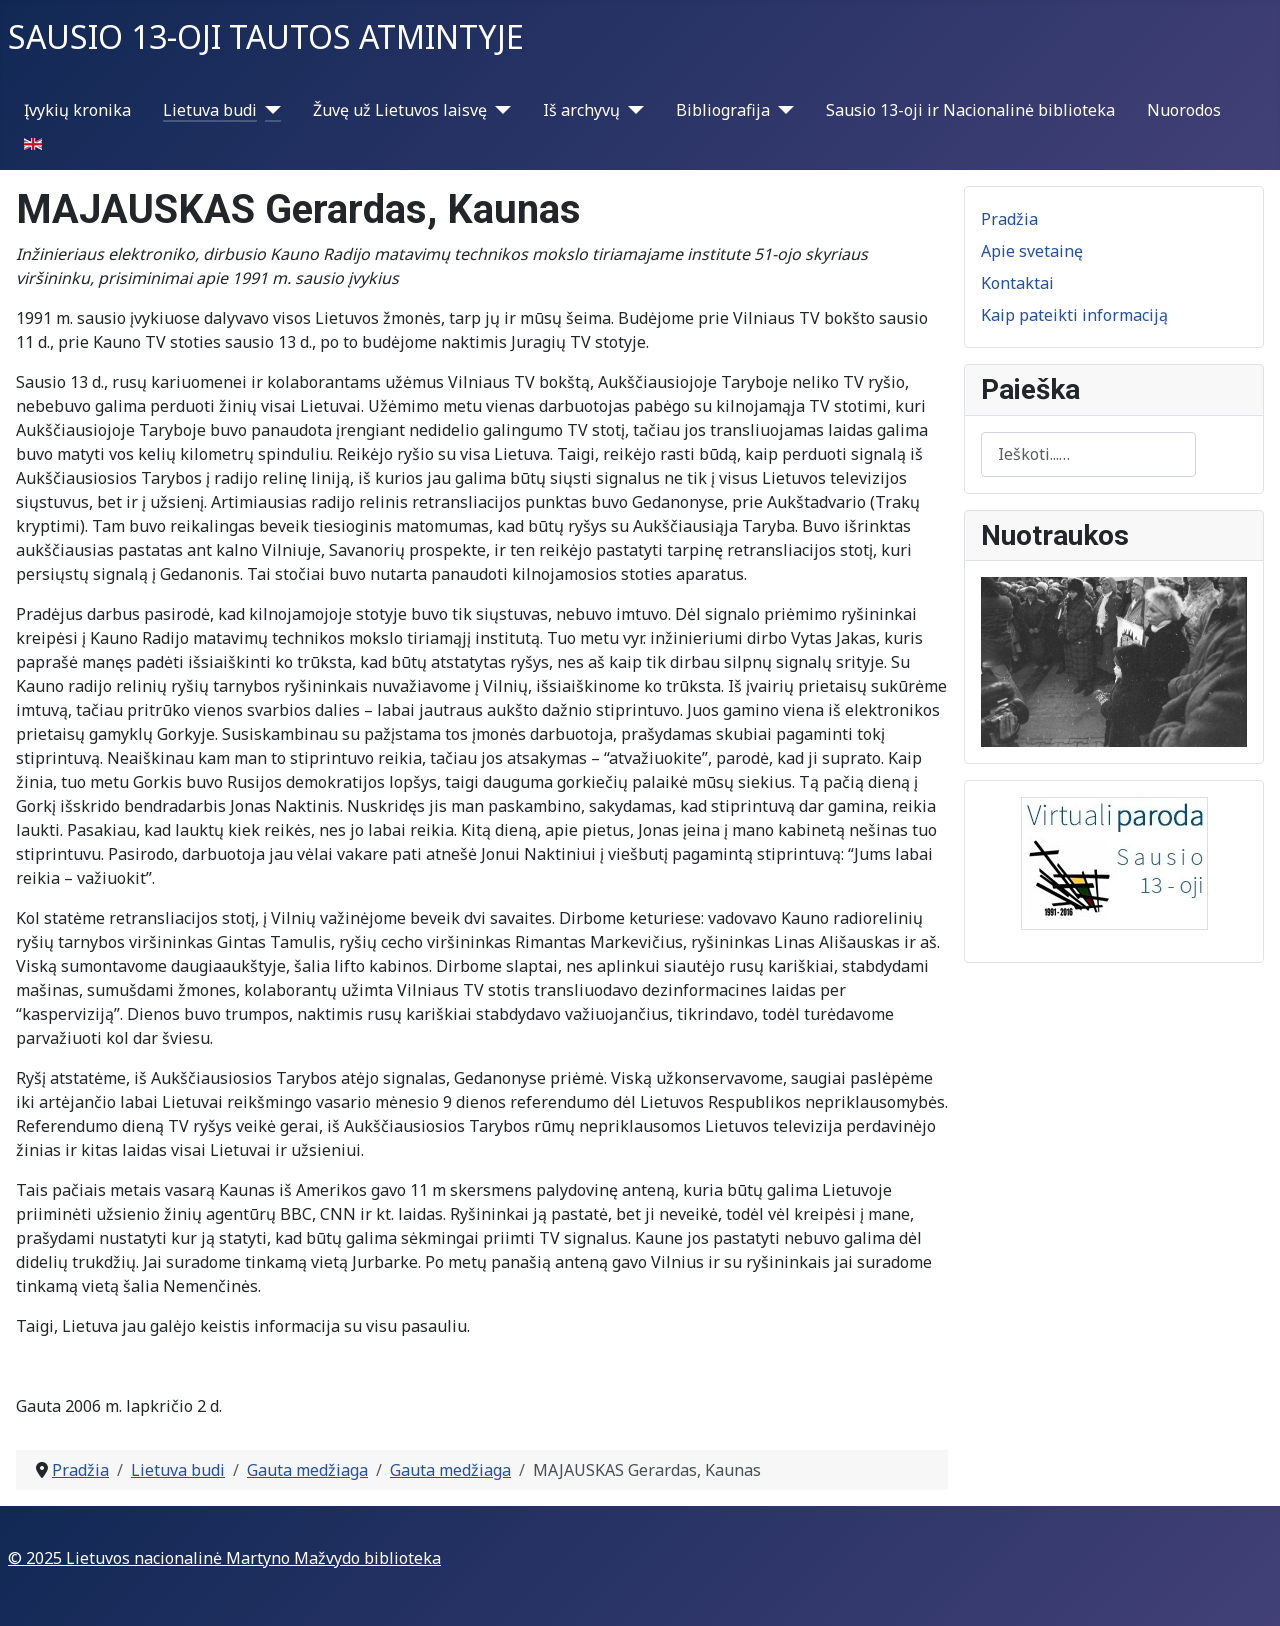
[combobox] (1088, 454)
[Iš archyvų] (632, 110)
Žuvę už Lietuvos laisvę (400, 110)
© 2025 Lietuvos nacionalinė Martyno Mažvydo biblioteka (224, 1558)
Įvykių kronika (77, 110)
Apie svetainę (1032, 251)
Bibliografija (723, 110)
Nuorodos (1184, 110)
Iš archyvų (581, 110)
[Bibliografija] (782, 110)
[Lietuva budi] (269, 110)
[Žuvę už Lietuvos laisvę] (499, 110)
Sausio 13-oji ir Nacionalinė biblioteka (970, 110)
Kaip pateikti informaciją (1074, 315)
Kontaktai (1017, 283)
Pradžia (1009, 219)
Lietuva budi (210, 110)
